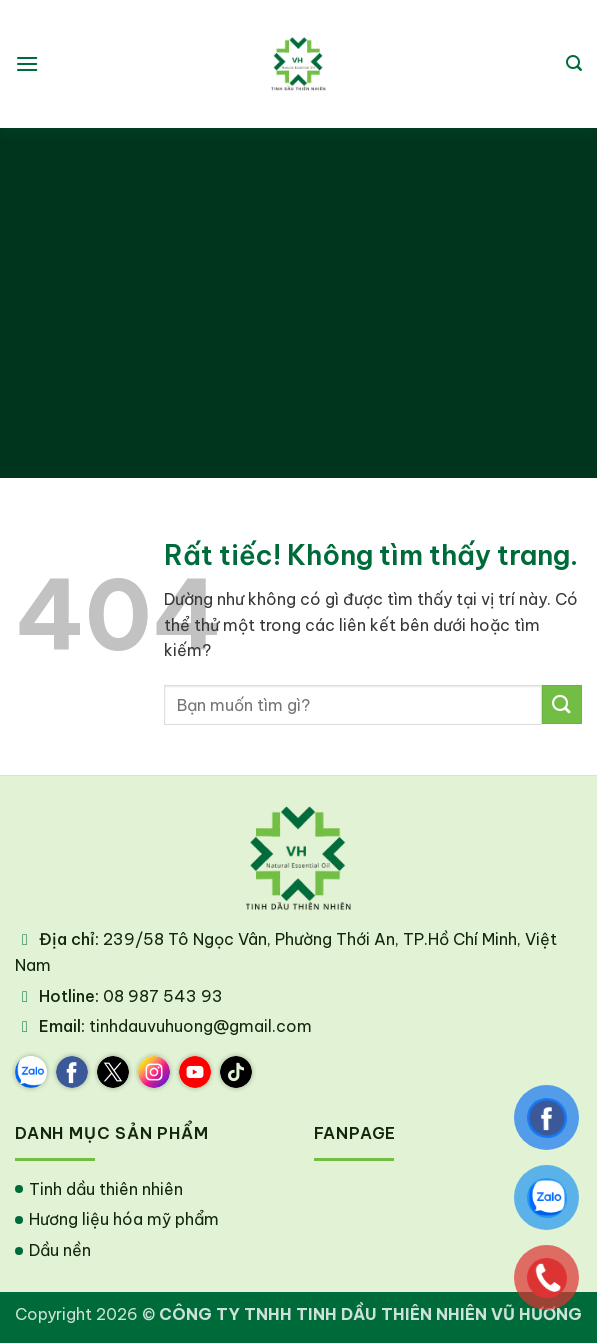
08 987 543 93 (163, 996)
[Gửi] (562, 704)
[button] (27, 63)
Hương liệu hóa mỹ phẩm (124, 1219)
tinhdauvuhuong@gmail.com (200, 1026)
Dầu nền (60, 1250)
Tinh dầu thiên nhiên (106, 1189)
